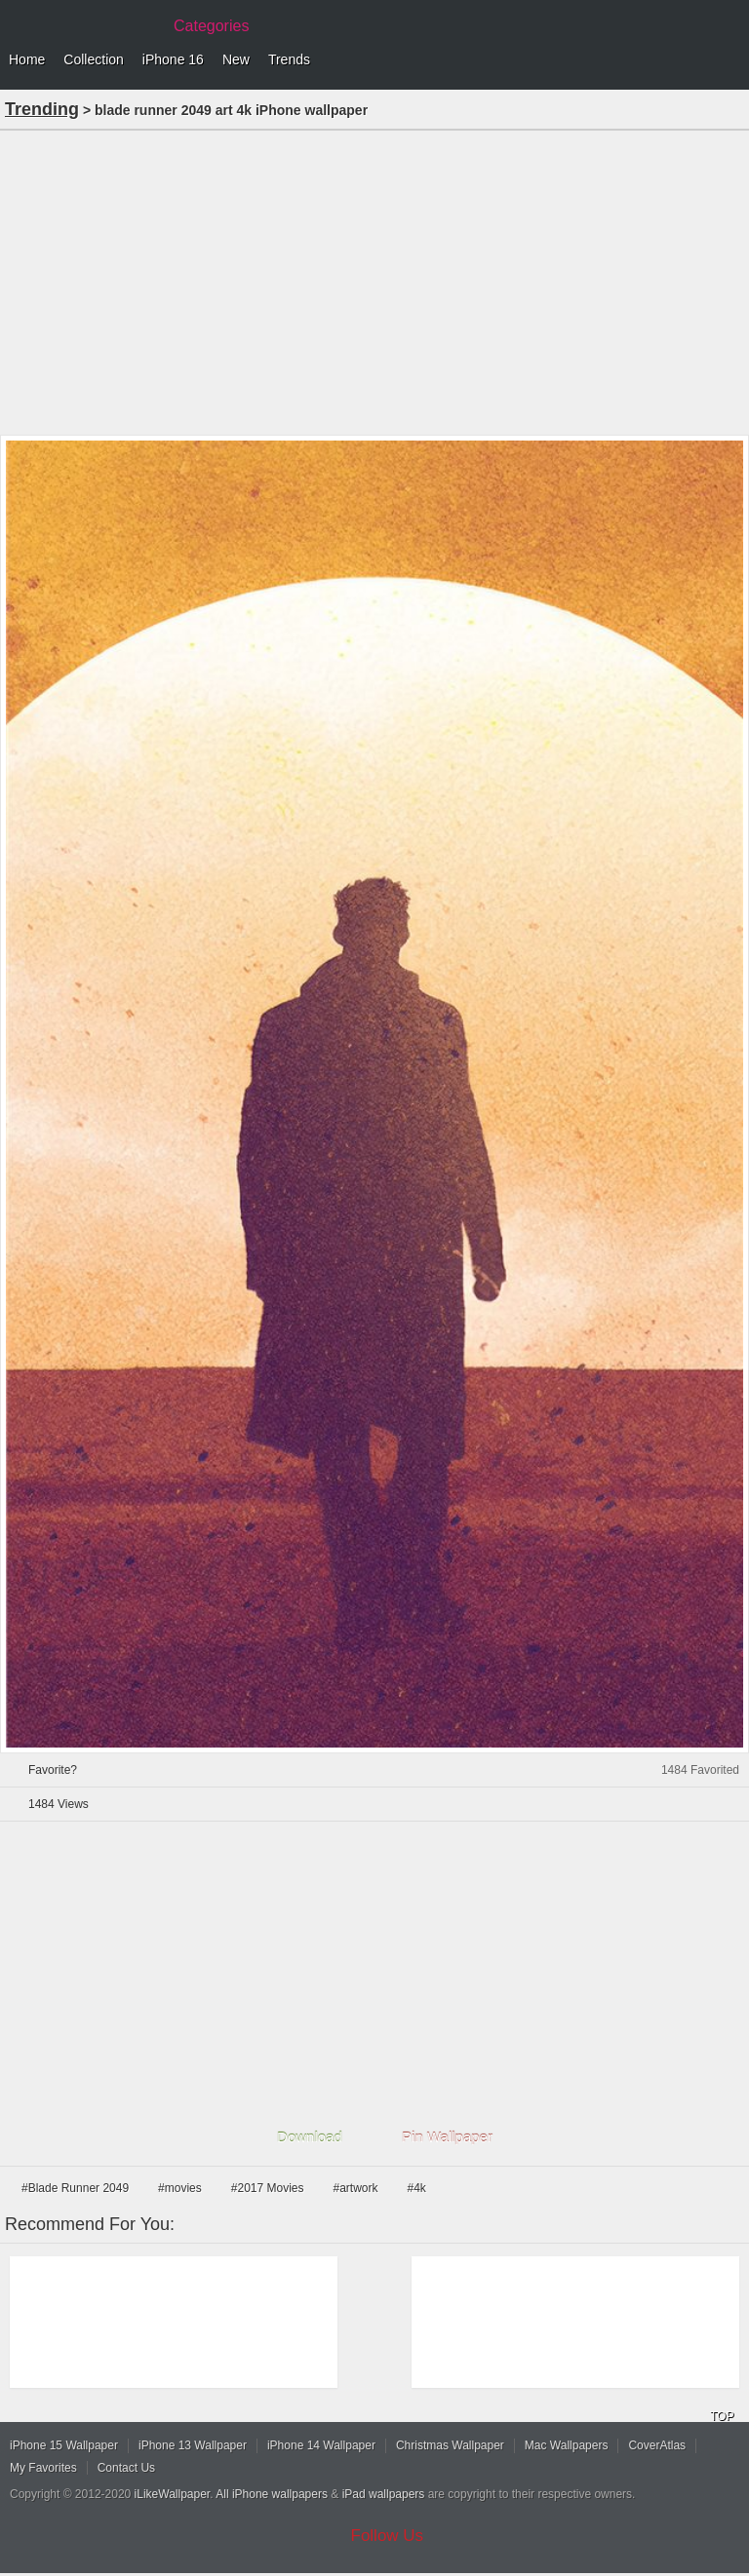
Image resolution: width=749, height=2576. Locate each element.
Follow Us (387, 2535)
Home (27, 59)
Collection (93, 59)
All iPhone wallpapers (272, 2494)
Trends (289, 59)
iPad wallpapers (383, 2494)
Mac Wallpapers (567, 2445)
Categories (211, 26)
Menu (729, 60)
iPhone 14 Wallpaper (321, 2445)
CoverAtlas (657, 2445)
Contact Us (126, 2468)
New (236, 59)
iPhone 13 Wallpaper (192, 2445)
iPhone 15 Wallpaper (64, 2445)
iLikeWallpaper (173, 2494)
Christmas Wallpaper (450, 2445)
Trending (42, 109)
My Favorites (43, 2468)
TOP (721, 2416)
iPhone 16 (173, 59)
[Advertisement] (374, 280)
